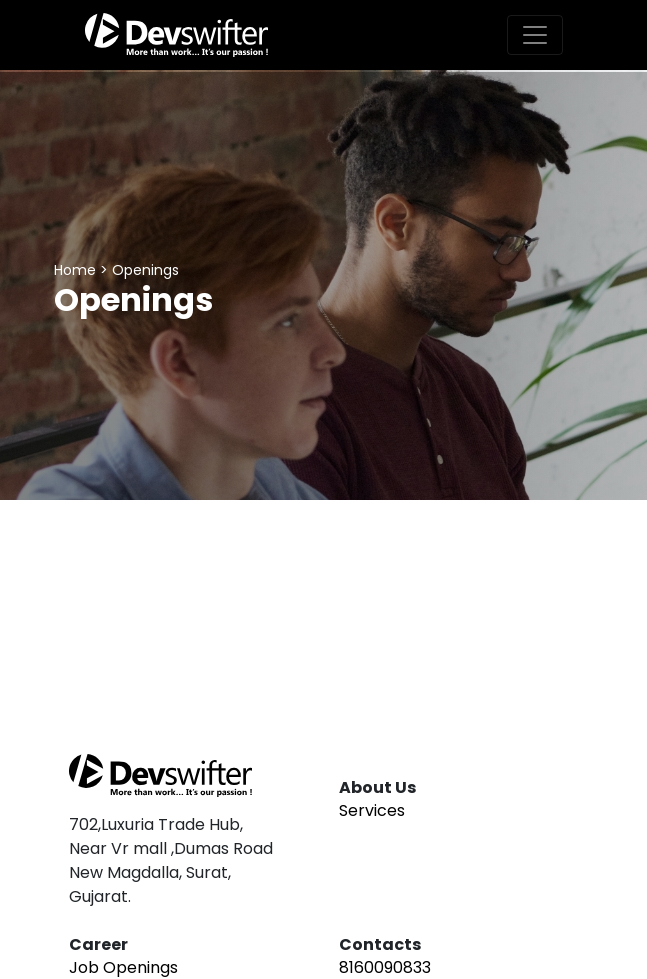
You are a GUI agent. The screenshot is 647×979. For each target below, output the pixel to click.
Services (372, 810)
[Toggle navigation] (535, 35)
